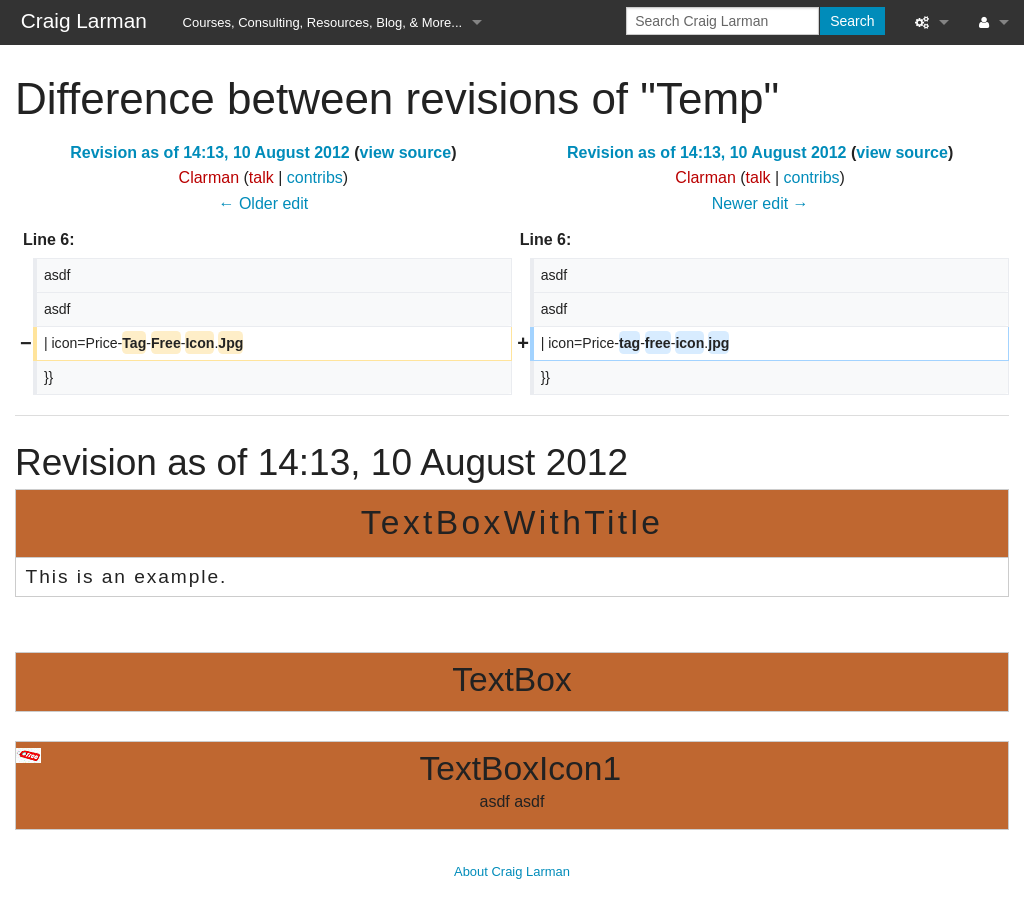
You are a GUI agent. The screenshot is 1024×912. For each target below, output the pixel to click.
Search (852, 21)
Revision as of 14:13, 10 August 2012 (210, 152)
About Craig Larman (512, 871)
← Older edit (263, 203)
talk (261, 177)
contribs (315, 177)
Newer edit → (760, 203)
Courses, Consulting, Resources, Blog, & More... (323, 22)
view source (406, 152)
